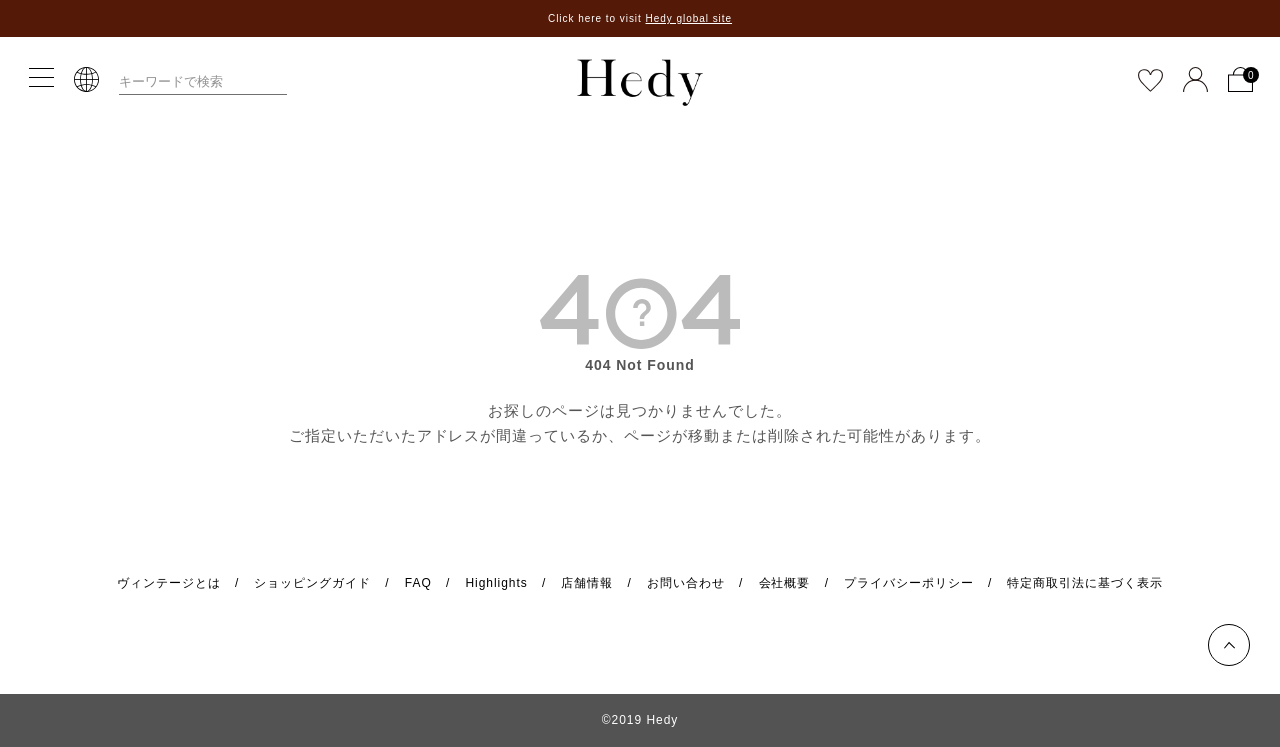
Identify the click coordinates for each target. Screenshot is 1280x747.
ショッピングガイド (312, 583)
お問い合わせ (686, 583)
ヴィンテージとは (169, 583)
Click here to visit (640, 18)
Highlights (496, 583)
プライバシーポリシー (909, 583)
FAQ (418, 583)
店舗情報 (587, 583)
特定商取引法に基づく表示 (1085, 583)
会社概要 (785, 583)
